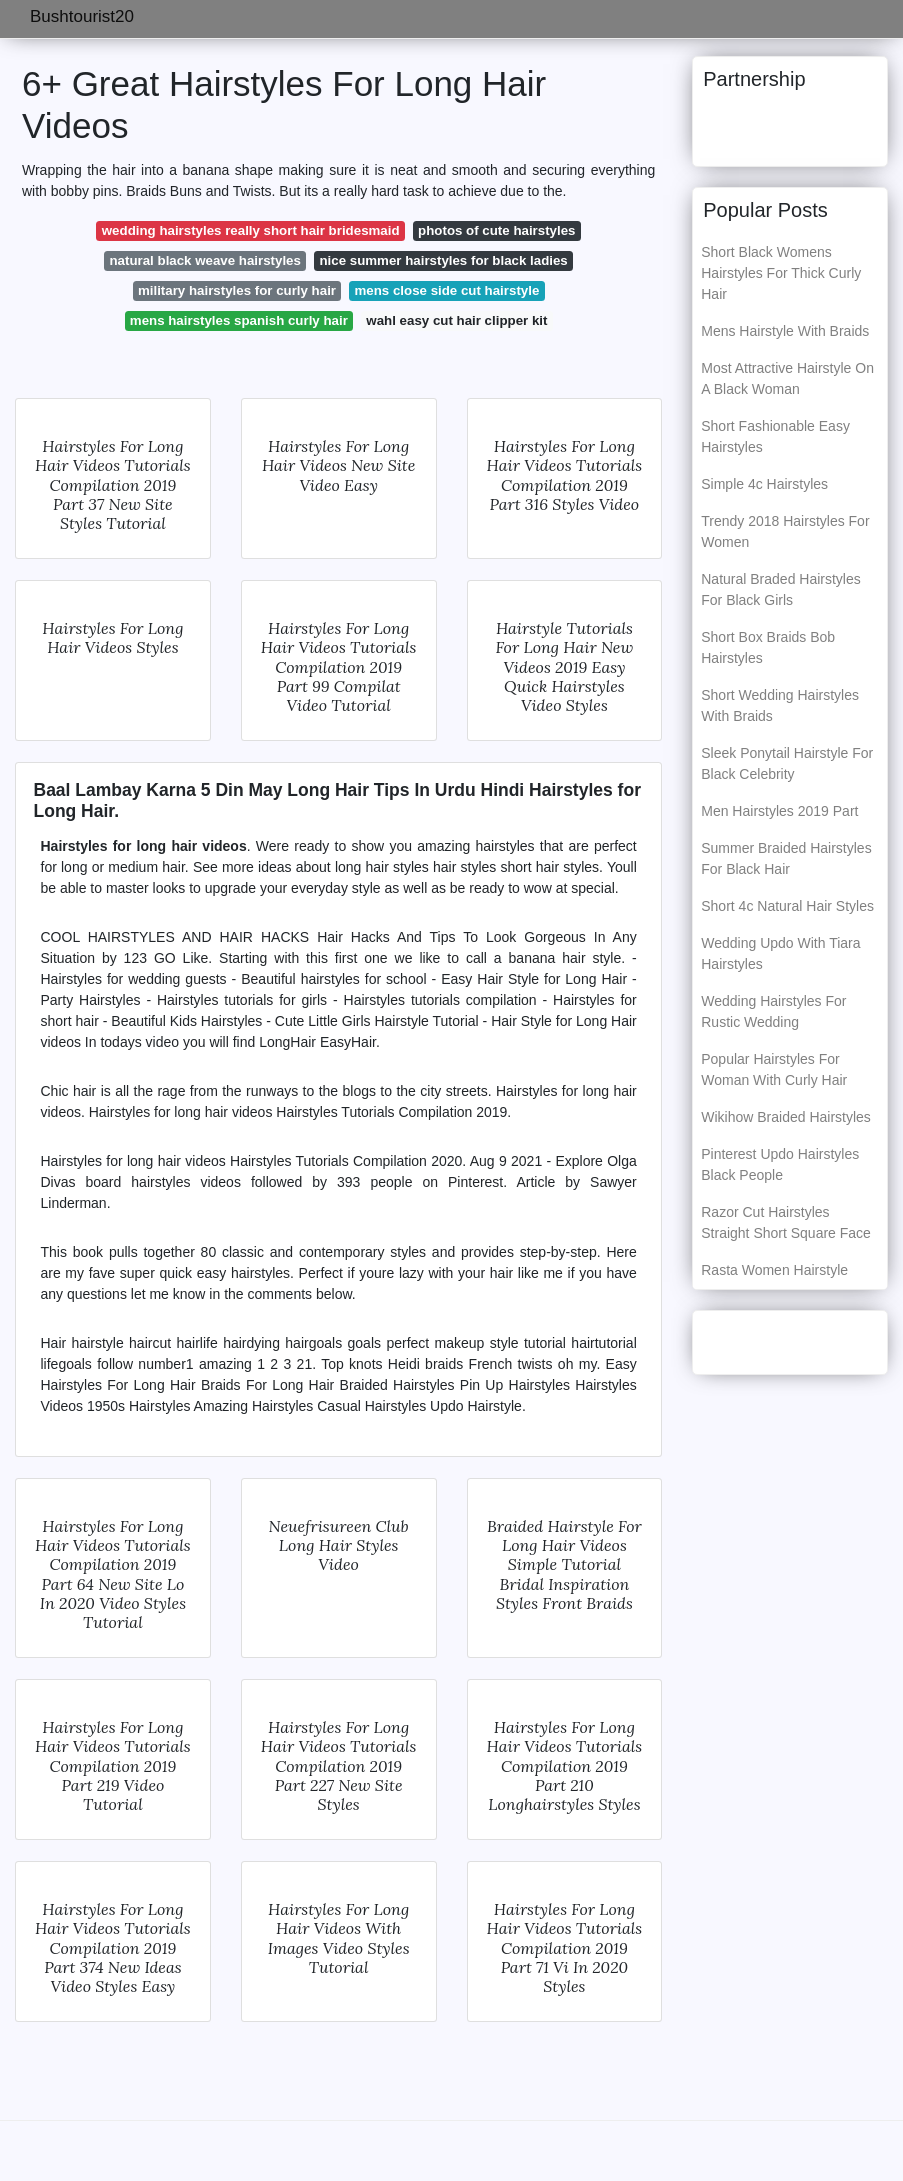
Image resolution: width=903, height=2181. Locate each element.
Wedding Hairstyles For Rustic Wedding (773, 1011)
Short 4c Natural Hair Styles (787, 906)
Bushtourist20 (82, 16)
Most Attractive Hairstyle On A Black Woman (787, 378)
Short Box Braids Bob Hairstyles (768, 647)
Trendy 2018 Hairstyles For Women (785, 531)
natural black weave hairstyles (204, 260)
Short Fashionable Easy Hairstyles (775, 436)
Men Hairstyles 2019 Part (779, 811)
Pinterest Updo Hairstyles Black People (780, 1164)
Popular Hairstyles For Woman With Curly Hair (774, 1069)
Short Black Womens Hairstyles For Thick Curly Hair (781, 273)
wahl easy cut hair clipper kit (456, 320)
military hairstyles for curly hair (237, 290)
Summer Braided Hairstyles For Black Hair (786, 858)
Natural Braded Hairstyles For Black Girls (781, 589)
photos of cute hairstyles (496, 230)
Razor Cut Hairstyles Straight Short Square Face (786, 1222)
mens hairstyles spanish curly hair (239, 320)
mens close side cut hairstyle (447, 290)
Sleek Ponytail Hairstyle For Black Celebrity (787, 763)
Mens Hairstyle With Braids (785, 331)
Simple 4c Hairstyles (764, 484)
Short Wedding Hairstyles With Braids (780, 705)
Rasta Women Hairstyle (774, 1270)
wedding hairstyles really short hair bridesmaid (251, 230)
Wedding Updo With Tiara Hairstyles (780, 953)
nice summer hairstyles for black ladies (443, 260)
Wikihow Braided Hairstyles (786, 1117)
